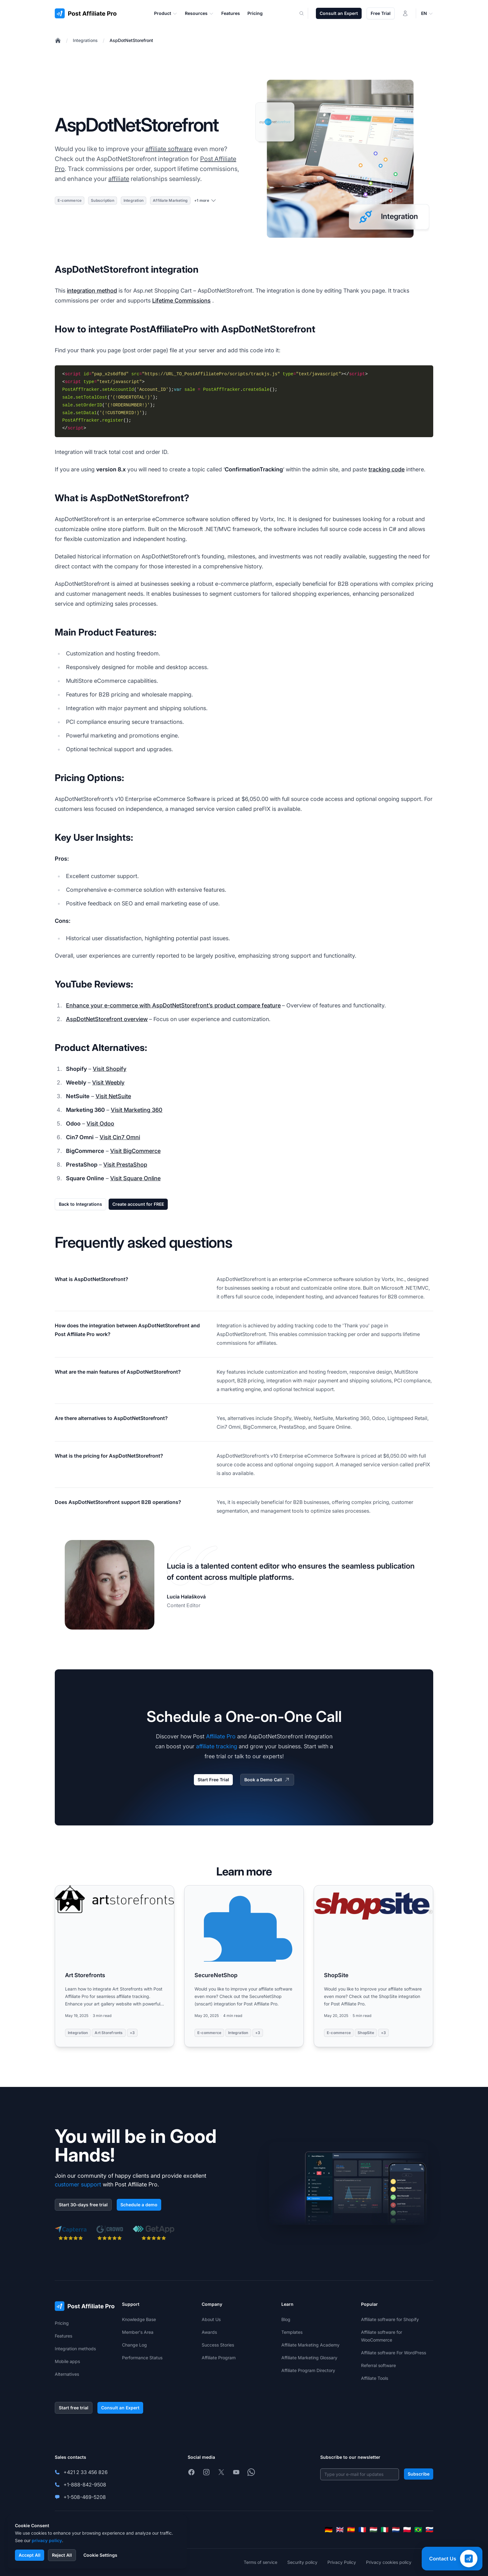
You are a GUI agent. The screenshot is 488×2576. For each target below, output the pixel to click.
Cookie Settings (100, 2555)
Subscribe (418, 2474)
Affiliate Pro (221, 1736)
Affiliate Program (219, 2357)
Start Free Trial (213, 1779)
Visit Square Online (135, 1178)
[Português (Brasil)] (418, 2529)
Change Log (134, 2344)
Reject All (62, 2555)
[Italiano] (384, 2529)
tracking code (386, 469)
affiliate (118, 179)
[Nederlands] (396, 2529)
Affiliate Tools (374, 2378)
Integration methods (75, 2348)
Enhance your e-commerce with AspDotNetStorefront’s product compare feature (173, 1005)
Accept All (29, 2555)
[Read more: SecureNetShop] (244, 1966)
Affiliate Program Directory (308, 2370)
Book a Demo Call (267, 1780)
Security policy (302, 2562)
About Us (211, 2319)
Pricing (62, 2323)
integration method (92, 290)
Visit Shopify (109, 1069)
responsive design (371, 1372)
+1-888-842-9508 (84, 2484)
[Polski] (407, 2529)
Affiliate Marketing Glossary (309, 2357)
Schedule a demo (138, 2204)
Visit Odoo (100, 1123)
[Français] (362, 2529)
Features (63, 2335)
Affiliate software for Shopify (390, 2319)
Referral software (378, 2365)
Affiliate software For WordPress (393, 2352)
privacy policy (47, 2540)
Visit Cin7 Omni (120, 1137)
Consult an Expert (339, 13)
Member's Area (137, 2332)
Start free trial (73, 2407)
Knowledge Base (139, 2319)
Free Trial (381, 13)
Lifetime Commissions (181, 300)
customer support (78, 2184)
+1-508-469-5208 (84, 2497)
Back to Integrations (80, 1204)
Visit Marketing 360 (136, 1110)
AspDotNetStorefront (131, 40)
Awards (209, 2332)
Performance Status (142, 2357)
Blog (285, 2319)
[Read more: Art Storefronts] (114, 1966)
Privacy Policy (341, 2562)
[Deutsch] (328, 2529)
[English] (340, 2529)
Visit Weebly (108, 1082)
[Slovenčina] (429, 2529)
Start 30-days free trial (83, 2204)
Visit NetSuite (113, 1096)
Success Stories (218, 2344)
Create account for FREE (138, 1204)
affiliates (266, 1343)
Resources (199, 13)
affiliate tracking (216, 1746)
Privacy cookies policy (388, 2562)
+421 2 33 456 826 (85, 2472)
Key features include (240, 1372)
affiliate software (168, 149)
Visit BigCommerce (135, 1151)
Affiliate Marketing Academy (310, 2344)
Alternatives (67, 2374)
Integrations (85, 40)
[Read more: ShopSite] (373, 1966)
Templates (292, 2332)
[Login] (405, 13)
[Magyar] (373, 2529)
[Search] (305, 13)
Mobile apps (67, 2361)
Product (165, 13)
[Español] (351, 2529)
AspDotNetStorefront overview (107, 1019)
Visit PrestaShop (125, 1164)
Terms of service (260, 2562)
